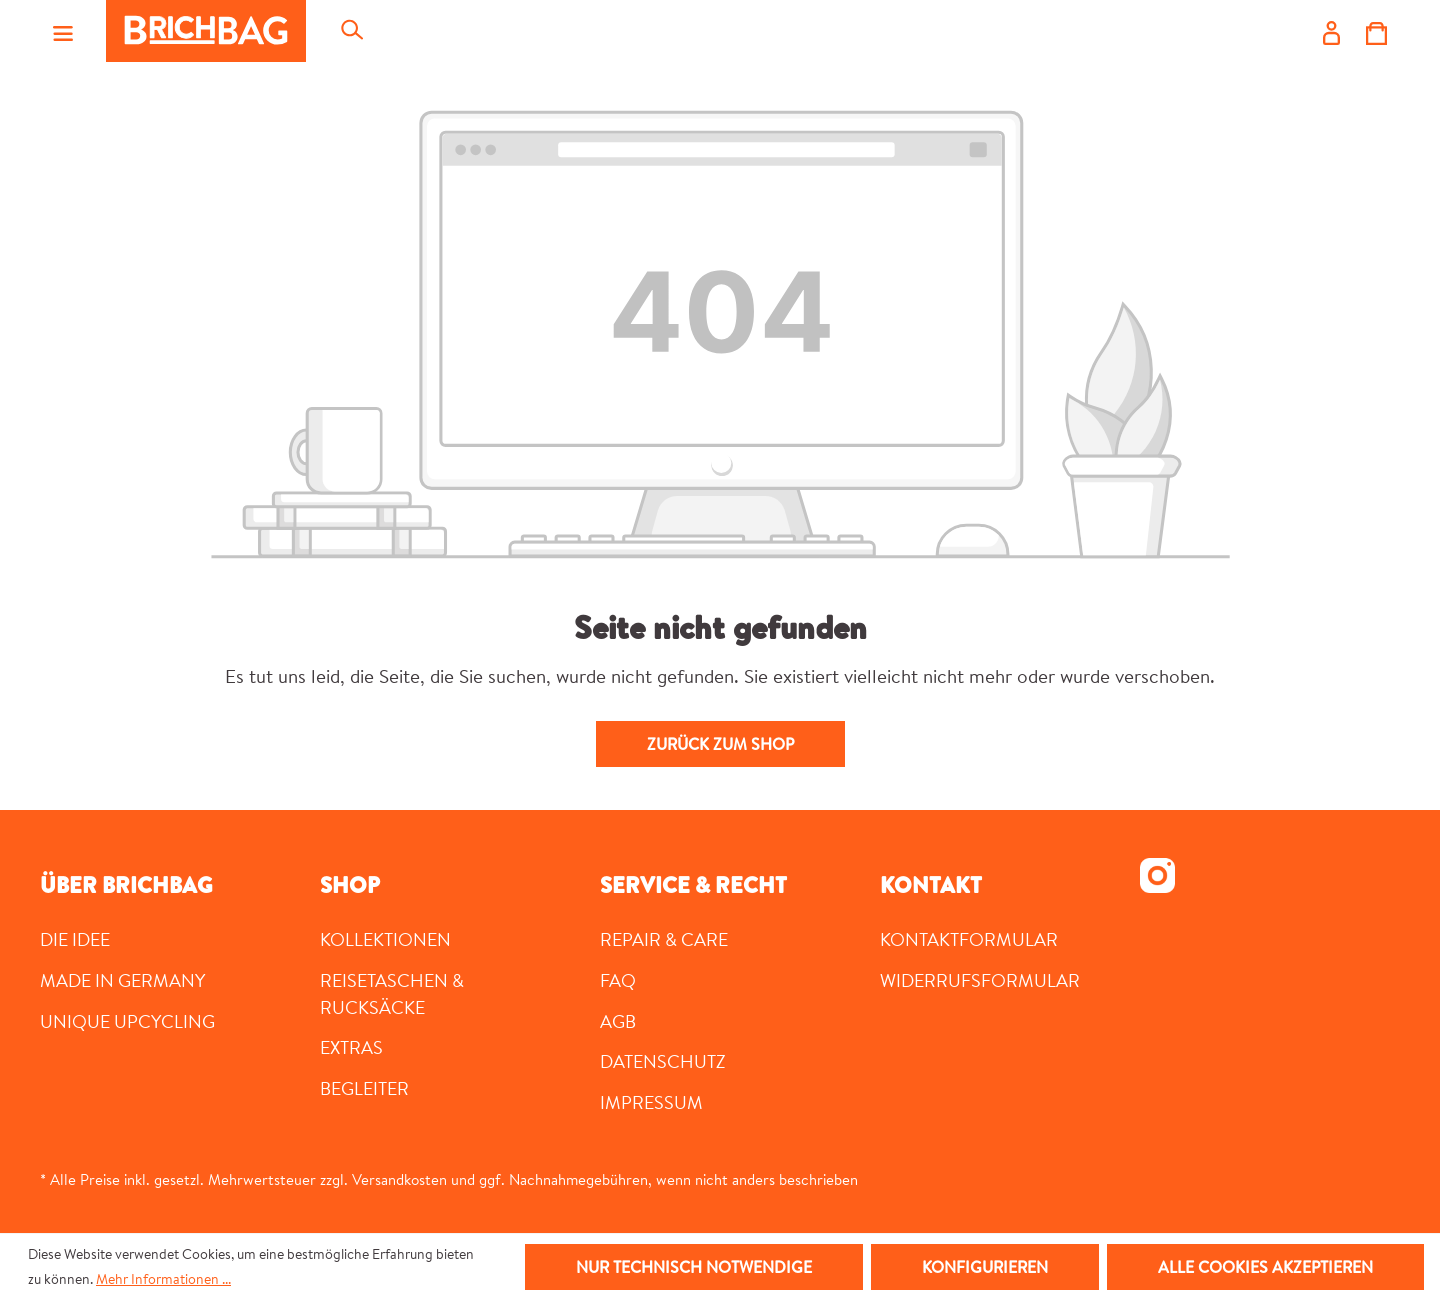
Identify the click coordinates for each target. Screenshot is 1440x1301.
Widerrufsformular (980, 980)
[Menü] (63, 31)
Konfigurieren (985, 1267)
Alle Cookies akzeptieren (1265, 1267)
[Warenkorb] (1376, 31)
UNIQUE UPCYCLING (127, 1021)
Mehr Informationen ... (163, 1279)
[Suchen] (351, 31)
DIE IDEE (75, 939)
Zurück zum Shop (720, 744)
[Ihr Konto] (1331, 31)
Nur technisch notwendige (694, 1267)
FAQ (618, 980)
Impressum (651, 1102)
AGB (618, 1021)
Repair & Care (664, 939)
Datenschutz (663, 1061)
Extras (351, 1047)
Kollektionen (385, 939)
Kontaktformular (969, 939)
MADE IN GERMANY (122, 980)
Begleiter (364, 1088)
